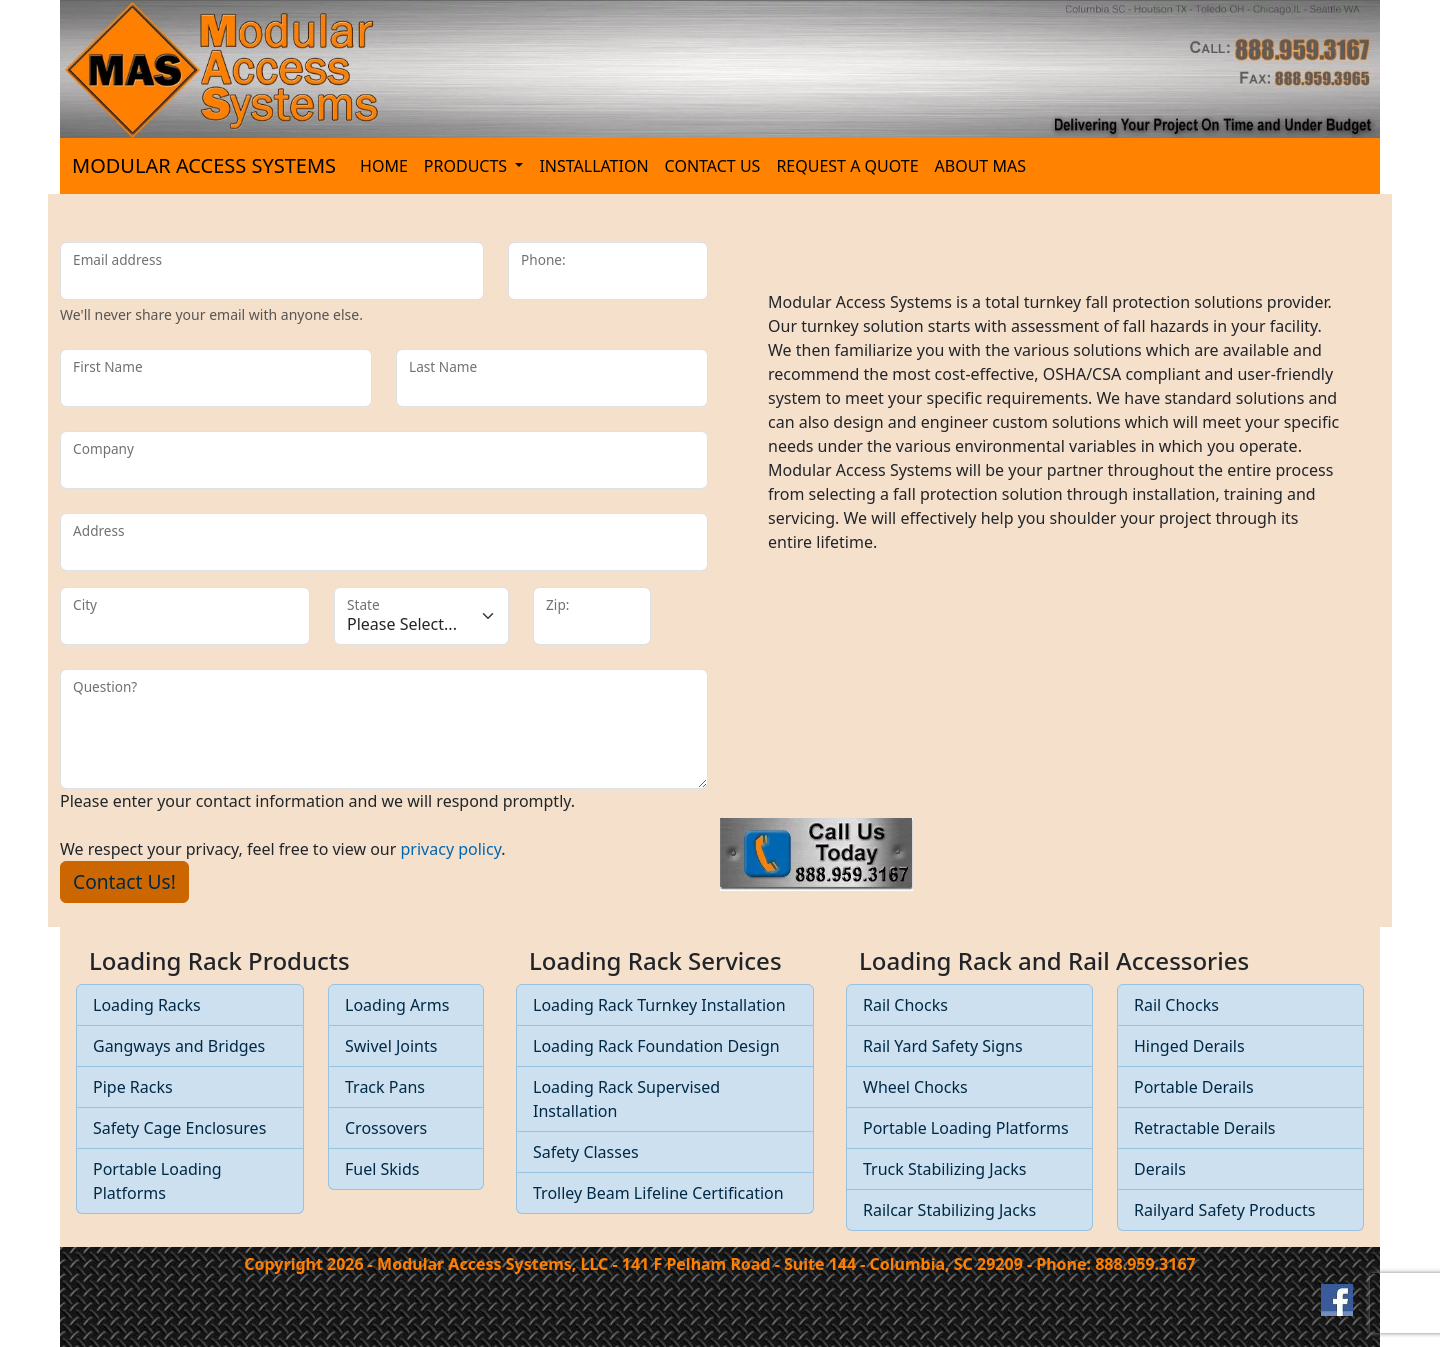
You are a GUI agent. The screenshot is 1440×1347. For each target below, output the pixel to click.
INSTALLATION (593, 166)
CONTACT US (713, 166)
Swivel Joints (391, 1046)
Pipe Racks (133, 1087)
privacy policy (451, 849)
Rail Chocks (905, 1005)
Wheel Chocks (915, 1087)
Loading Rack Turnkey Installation (659, 1005)
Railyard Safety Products (1225, 1210)
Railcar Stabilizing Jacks (949, 1210)
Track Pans (385, 1087)
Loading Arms (397, 1005)
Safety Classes (586, 1152)
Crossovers (386, 1128)
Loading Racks (147, 1005)
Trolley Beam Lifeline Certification (658, 1193)
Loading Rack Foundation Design (656, 1046)
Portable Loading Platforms (157, 1181)
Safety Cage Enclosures (179, 1128)
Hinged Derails (1189, 1046)
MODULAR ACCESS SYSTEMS (204, 165)
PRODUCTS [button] (467, 166)
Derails (1160, 1169)
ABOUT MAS (980, 166)
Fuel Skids (382, 1169)
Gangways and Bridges (179, 1046)
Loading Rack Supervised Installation (626, 1099)
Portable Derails (1194, 1087)
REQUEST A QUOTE (847, 166)
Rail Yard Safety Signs (943, 1046)
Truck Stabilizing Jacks (945, 1169)
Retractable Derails (1205, 1128)
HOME (384, 166)
